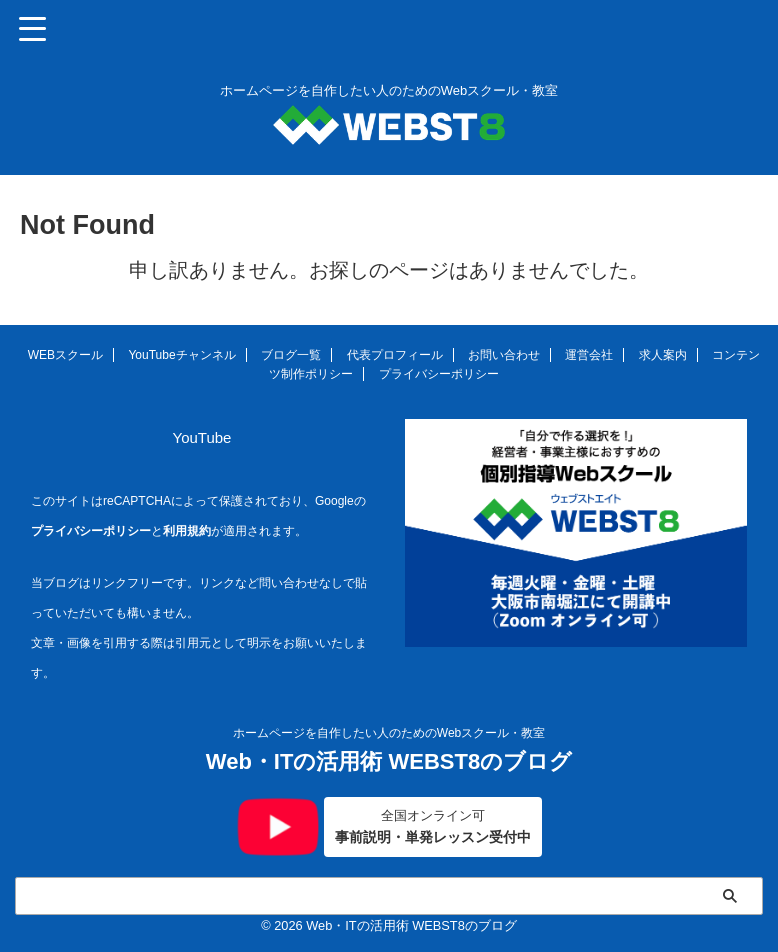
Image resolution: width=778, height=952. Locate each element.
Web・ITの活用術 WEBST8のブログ (389, 759)
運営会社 (589, 355)
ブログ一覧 (291, 355)
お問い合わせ (504, 355)
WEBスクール (65, 355)
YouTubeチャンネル (181, 355)
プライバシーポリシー (439, 374)
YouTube (202, 437)
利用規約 (187, 531)
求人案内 (663, 355)
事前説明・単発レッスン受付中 (433, 825)
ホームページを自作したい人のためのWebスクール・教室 (389, 731)
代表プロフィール (395, 355)
